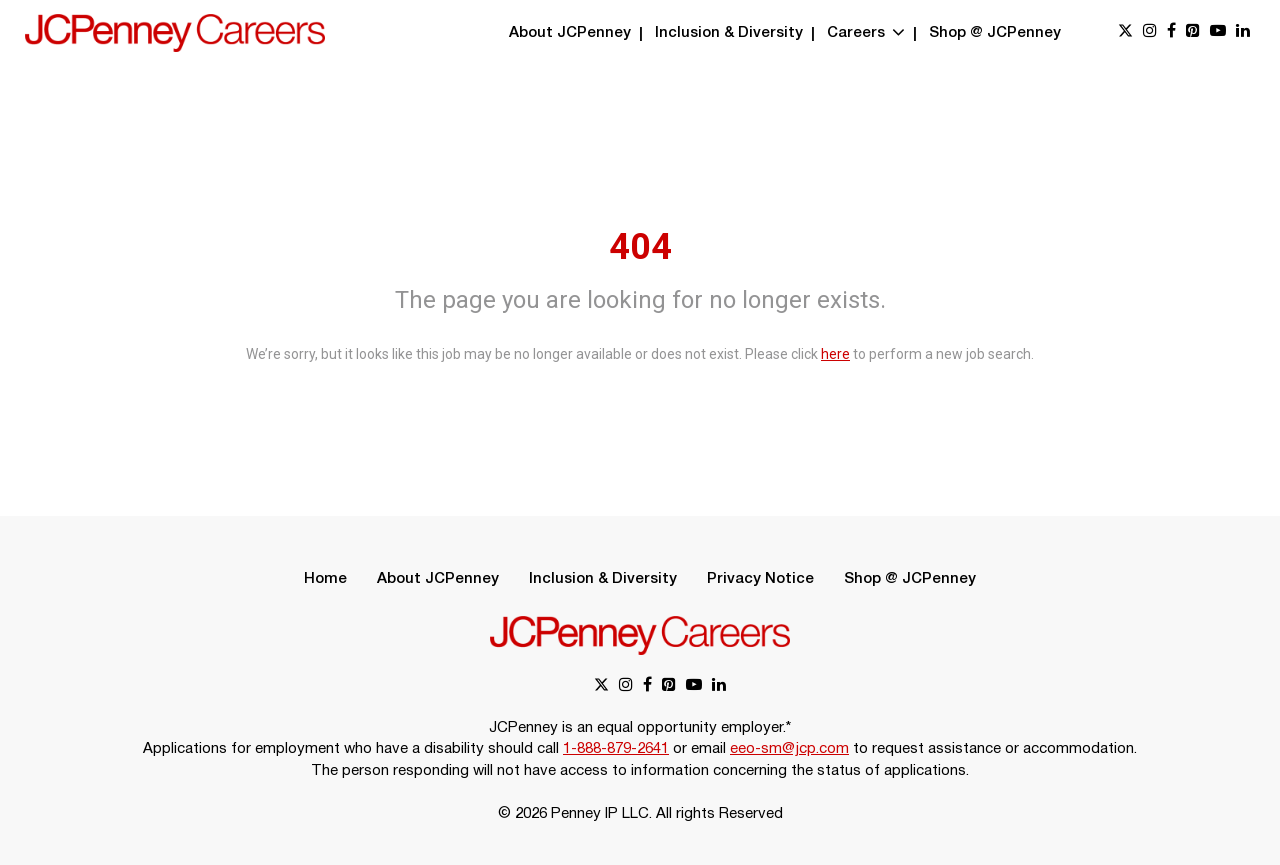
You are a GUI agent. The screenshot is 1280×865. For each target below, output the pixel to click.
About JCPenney (570, 33)
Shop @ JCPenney (995, 33)
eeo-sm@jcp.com (789, 749)
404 (640, 247)
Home (325, 579)
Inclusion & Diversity (729, 33)
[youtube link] (1218, 32)
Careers (866, 33)
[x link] (1125, 32)
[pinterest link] (1193, 32)
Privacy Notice (760, 579)
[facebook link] (1171, 32)
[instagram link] (1150, 32)
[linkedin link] (1243, 32)
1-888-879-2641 (616, 749)
